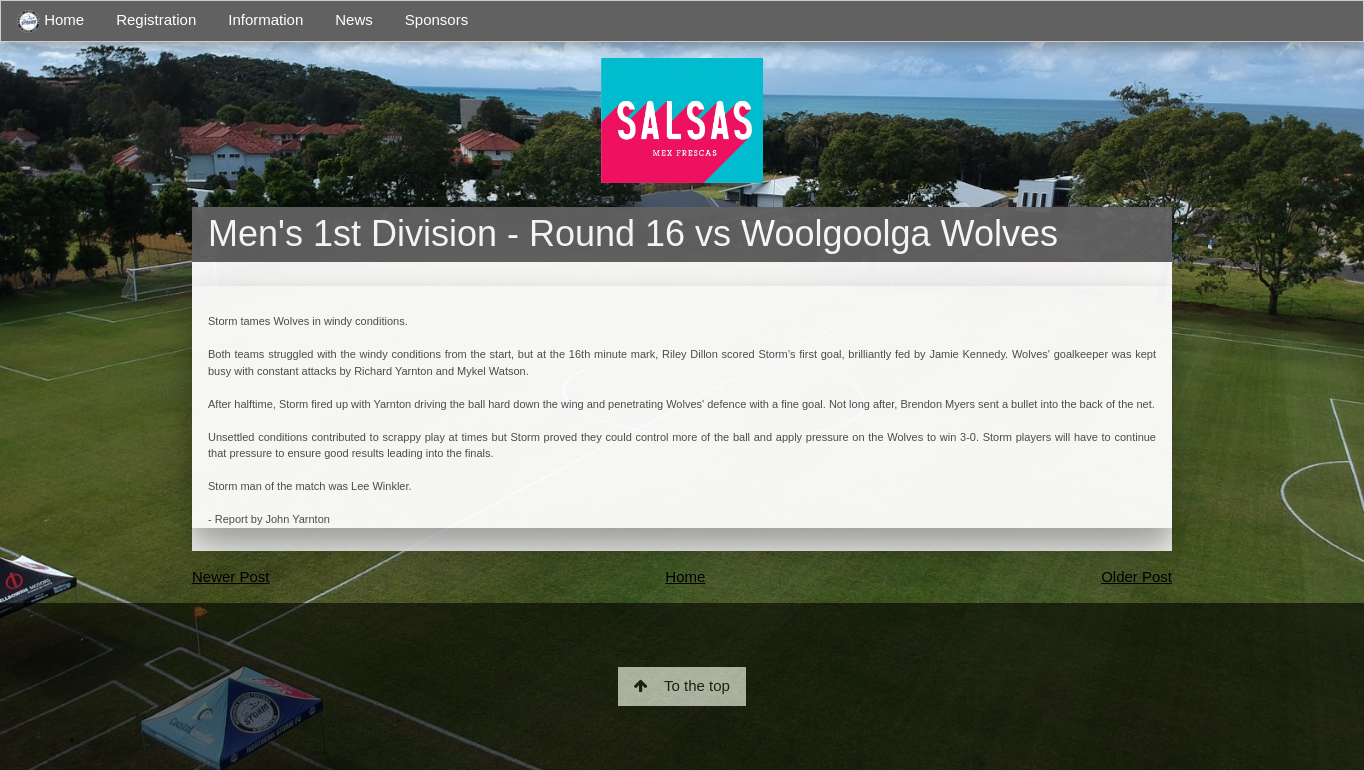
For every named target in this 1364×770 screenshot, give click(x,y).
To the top (682, 685)
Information (265, 19)
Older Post (1136, 576)
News (354, 19)
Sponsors (436, 19)
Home (50, 21)
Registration (156, 19)
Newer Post (231, 576)
